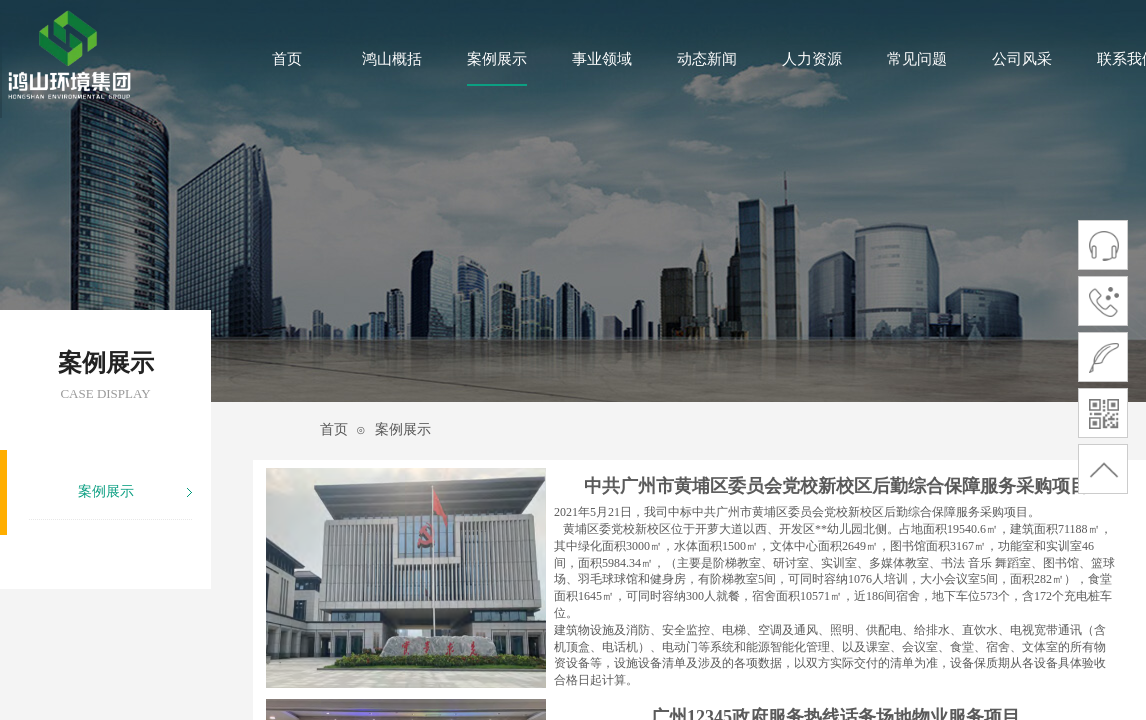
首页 (287, 59)
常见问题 (917, 59)
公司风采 (1022, 59)
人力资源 (812, 59)
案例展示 (497, 59)
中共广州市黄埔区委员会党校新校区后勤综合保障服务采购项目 (836, 486)
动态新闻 (707, 59)
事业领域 (602, 59)
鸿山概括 (392, 59)
